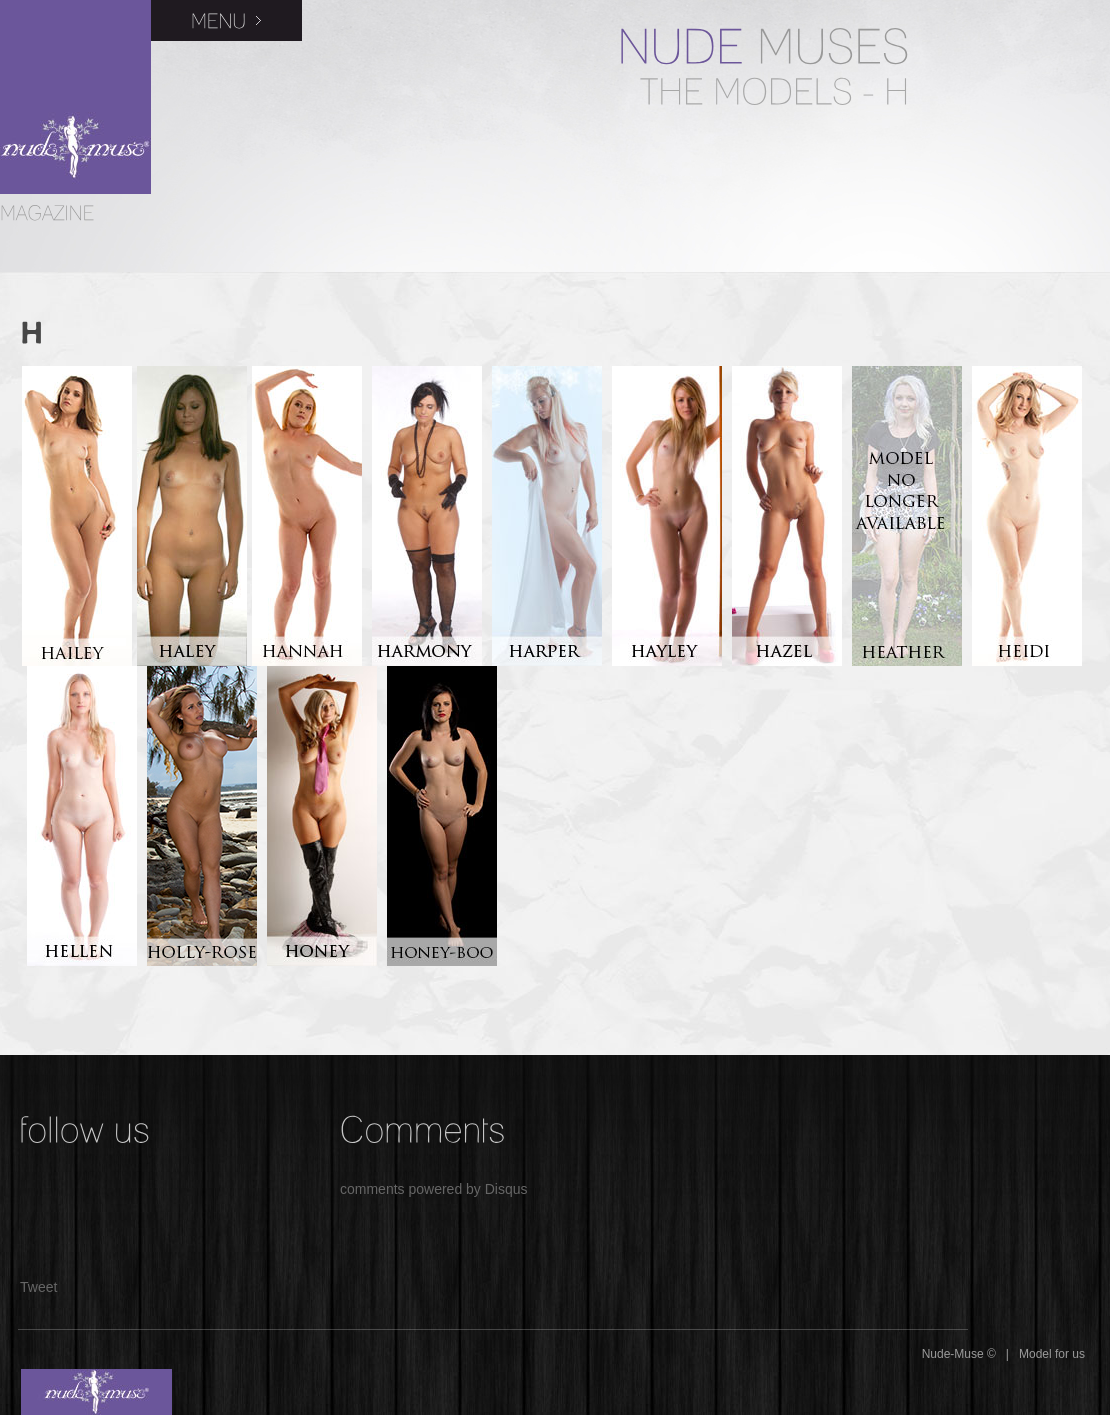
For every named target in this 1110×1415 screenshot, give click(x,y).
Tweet (38, 1287)
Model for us (1052, 1354)
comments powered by (434, 1189)
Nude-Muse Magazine (75, 97)
